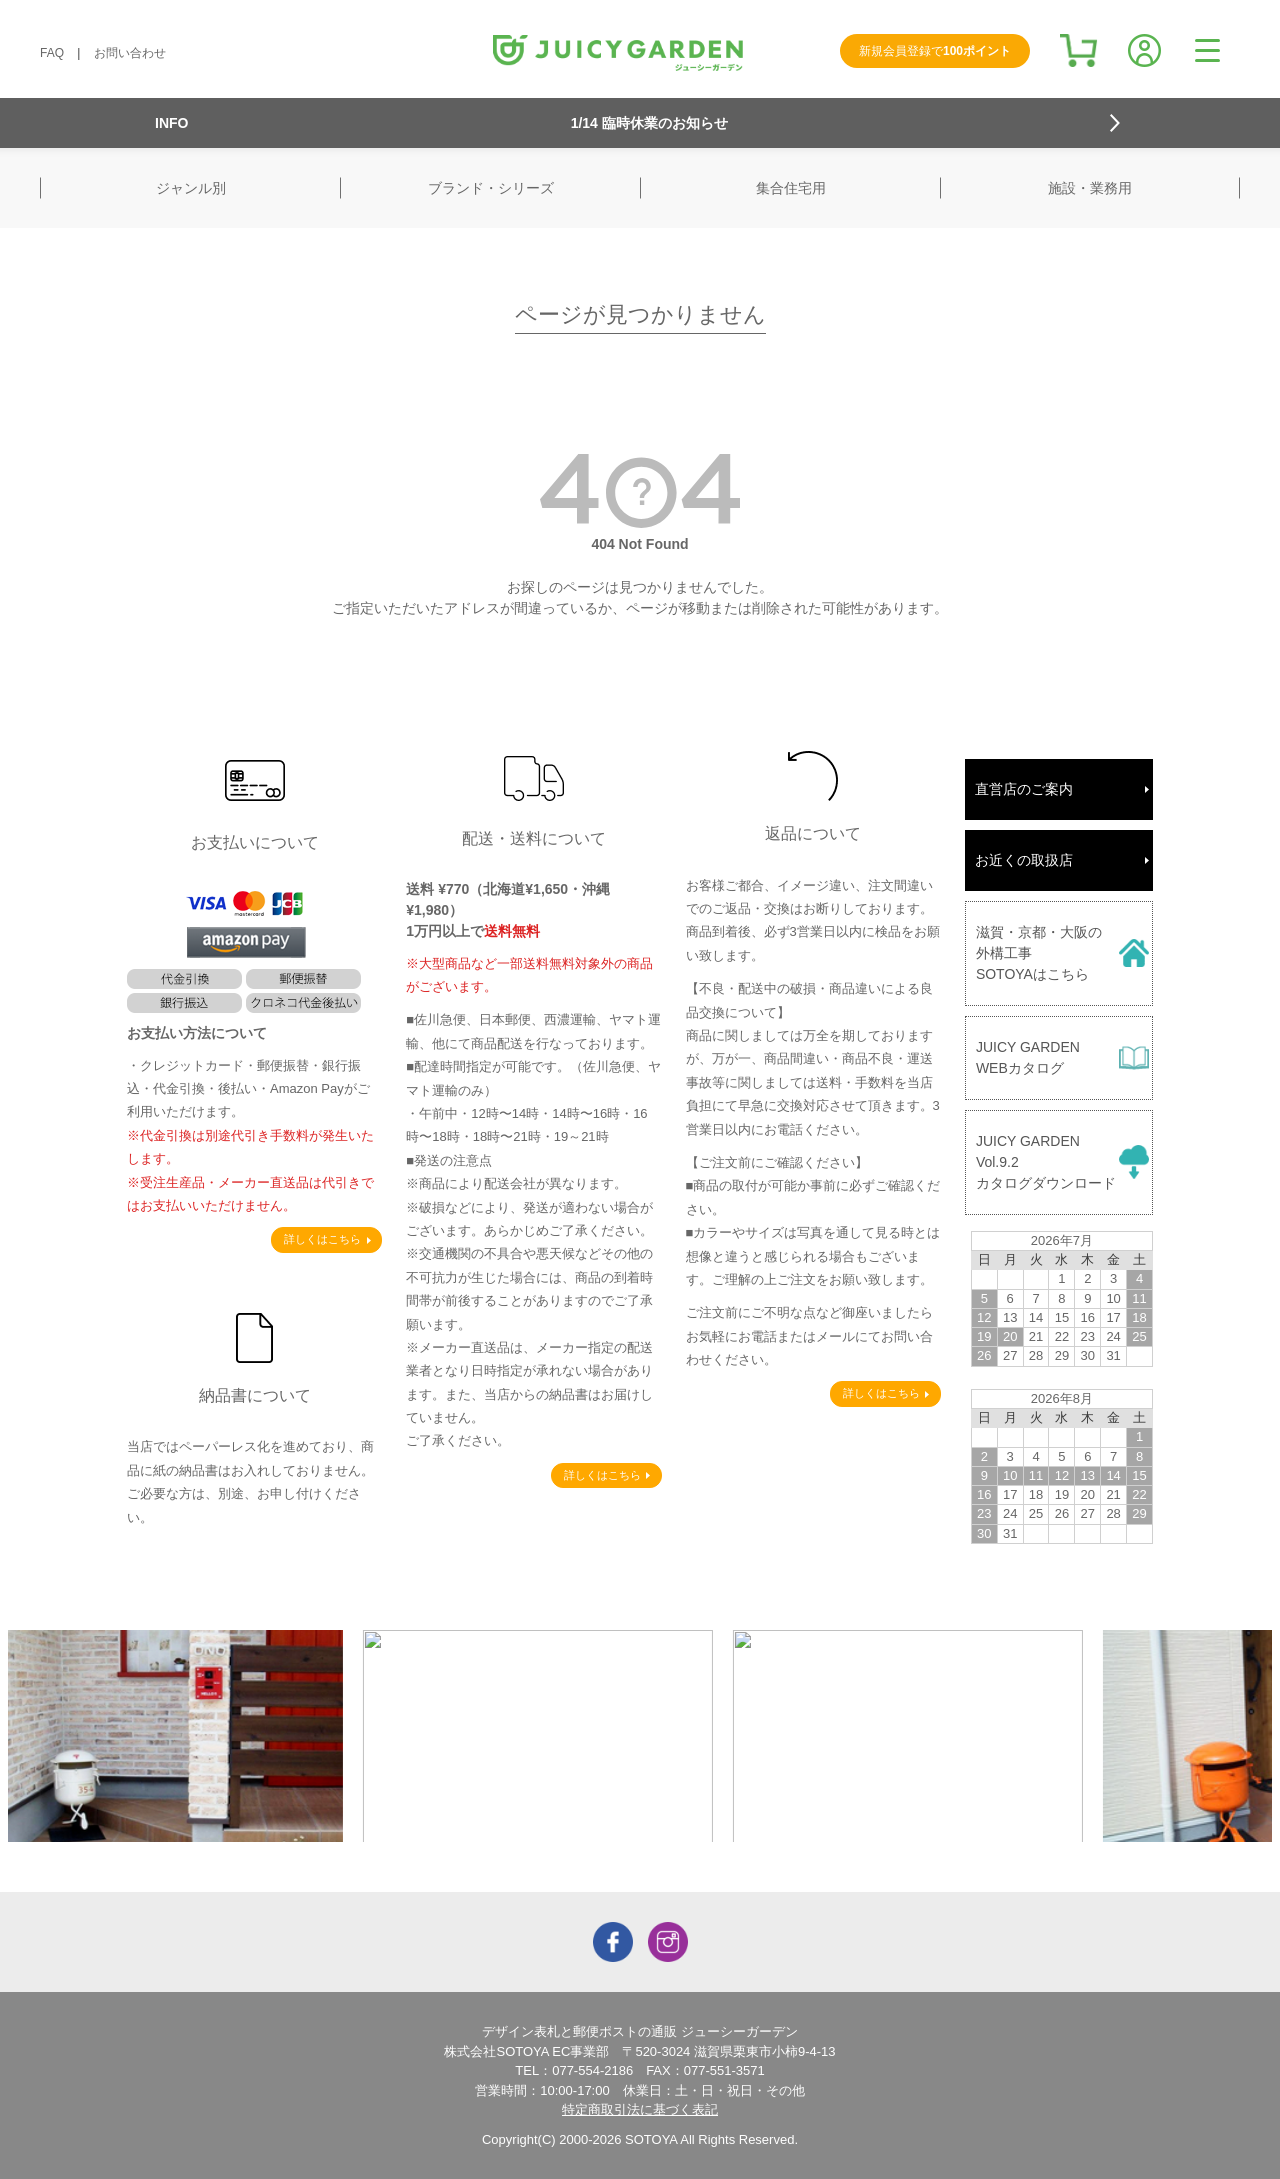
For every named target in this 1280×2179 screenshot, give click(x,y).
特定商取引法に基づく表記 (640, 2109)
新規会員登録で (935, 51)
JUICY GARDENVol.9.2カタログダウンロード (1046, 1162)
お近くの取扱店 (1024, 860)
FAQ (52, 53)
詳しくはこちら (322, 1239)
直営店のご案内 (1024, 789)
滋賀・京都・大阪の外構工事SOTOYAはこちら (1039, 953)
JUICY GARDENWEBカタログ (1028, 1057)
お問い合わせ (130, 53)
